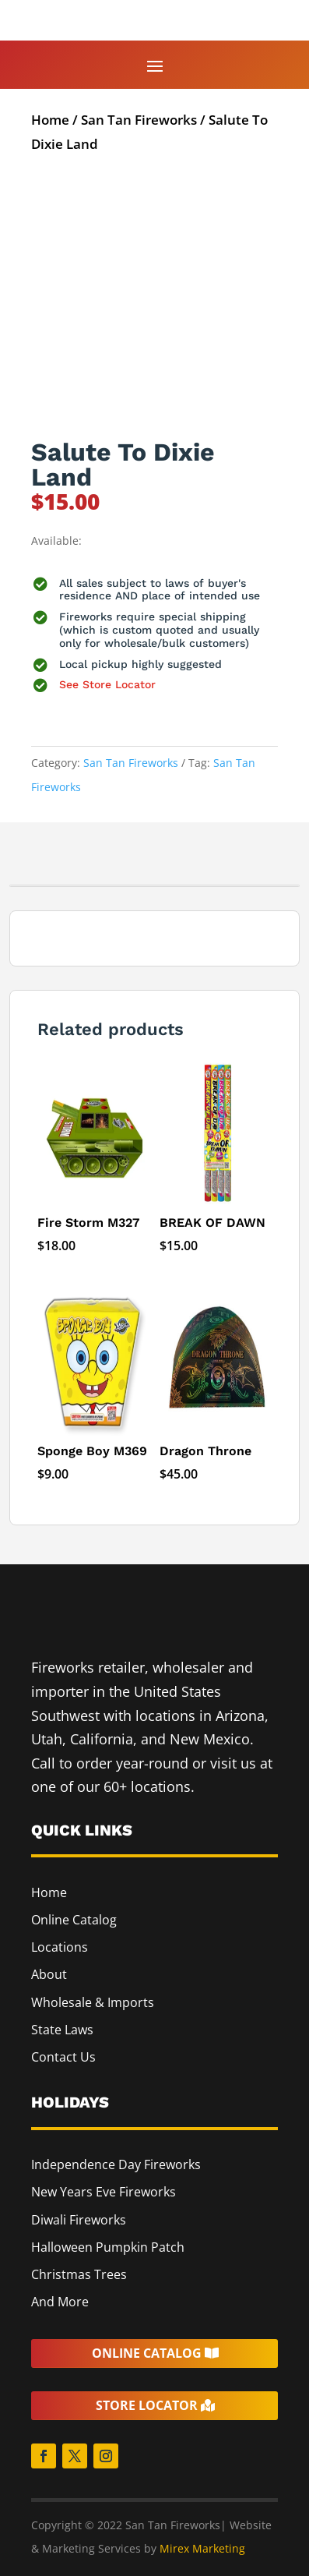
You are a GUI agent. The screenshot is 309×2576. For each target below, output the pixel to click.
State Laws (62, 2029)
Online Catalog (74, 1919)
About (49, 1974)
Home (50, 120)
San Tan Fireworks (139, 120)
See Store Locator (107, 684)
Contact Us (63, 2056)
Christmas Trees (79, 2274)
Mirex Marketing (202, 2548)
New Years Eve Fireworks (103, 2191)
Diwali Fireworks (78, 2219)
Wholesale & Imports (92, 2002)
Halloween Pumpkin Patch (107, 2247)
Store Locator (147, 2405)
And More (60, 2301)
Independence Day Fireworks (116, 2164)
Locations (59, 1947)
